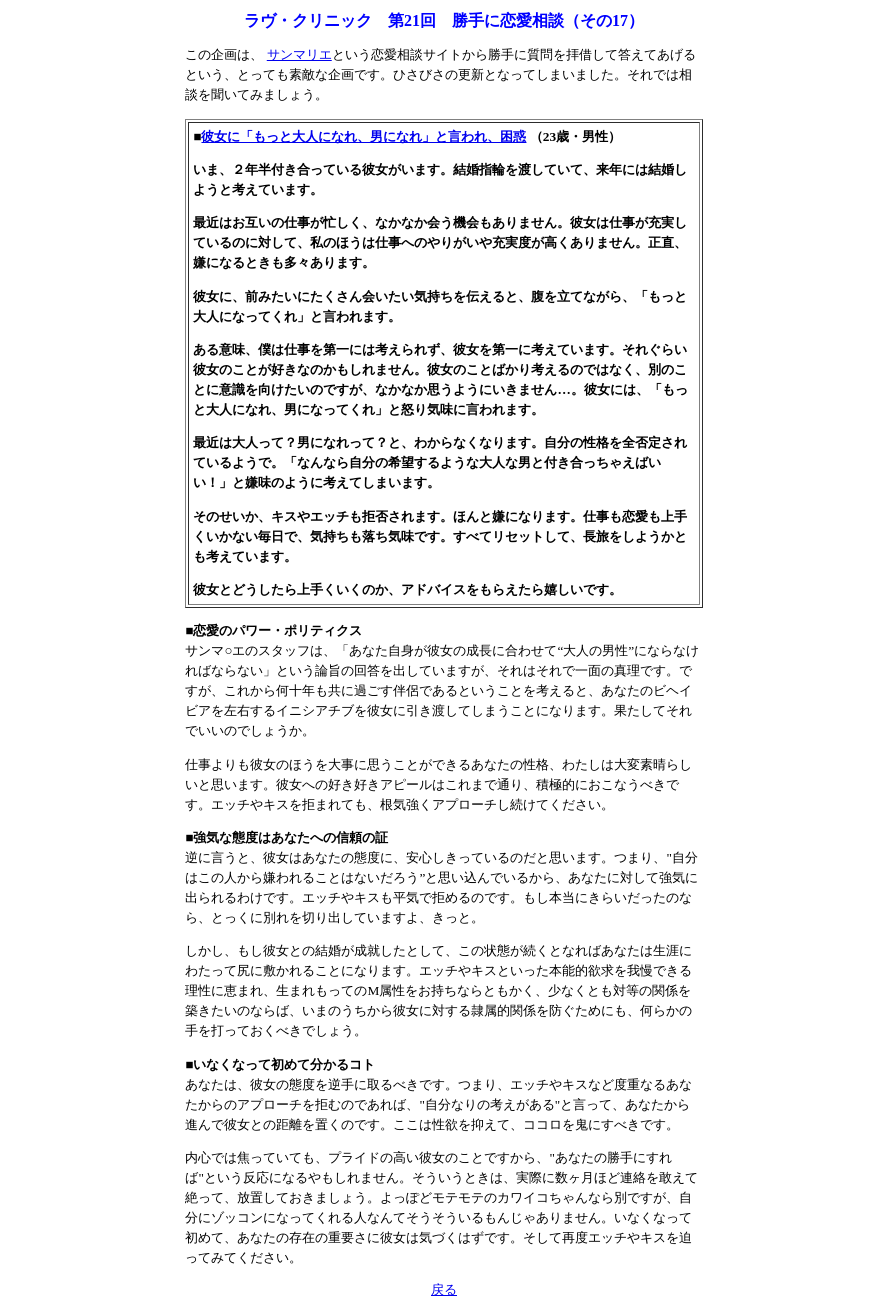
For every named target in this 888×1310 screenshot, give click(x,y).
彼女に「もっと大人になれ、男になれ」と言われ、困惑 (363, 136)
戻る (444, 1289)
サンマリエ (299, 54)
